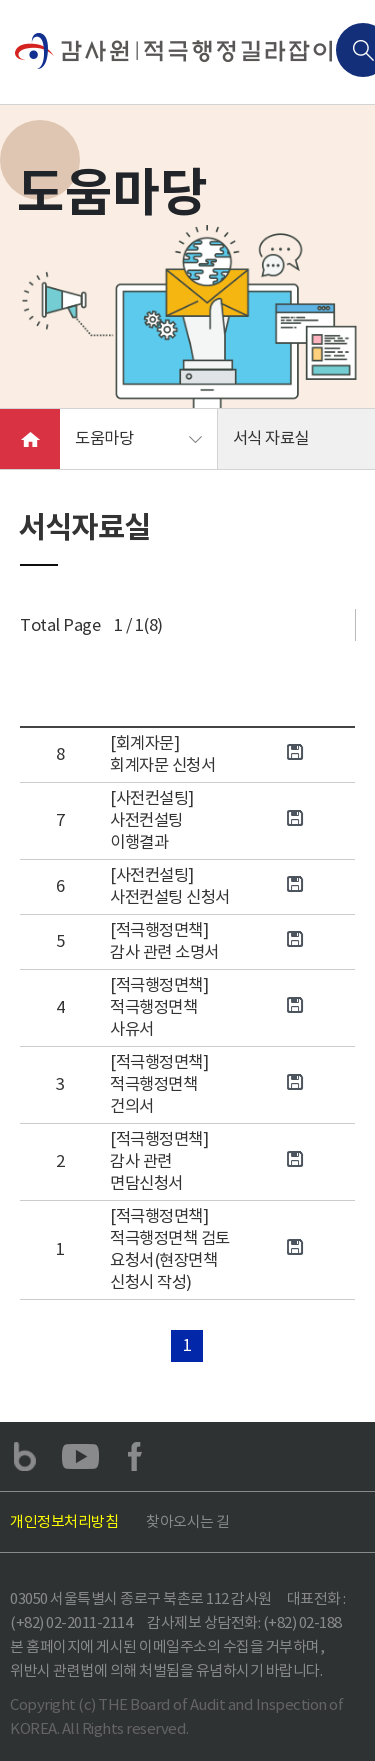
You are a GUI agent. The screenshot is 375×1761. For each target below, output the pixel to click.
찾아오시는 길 (188, 1521)
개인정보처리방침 (64, 1521)
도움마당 (104, 438)
